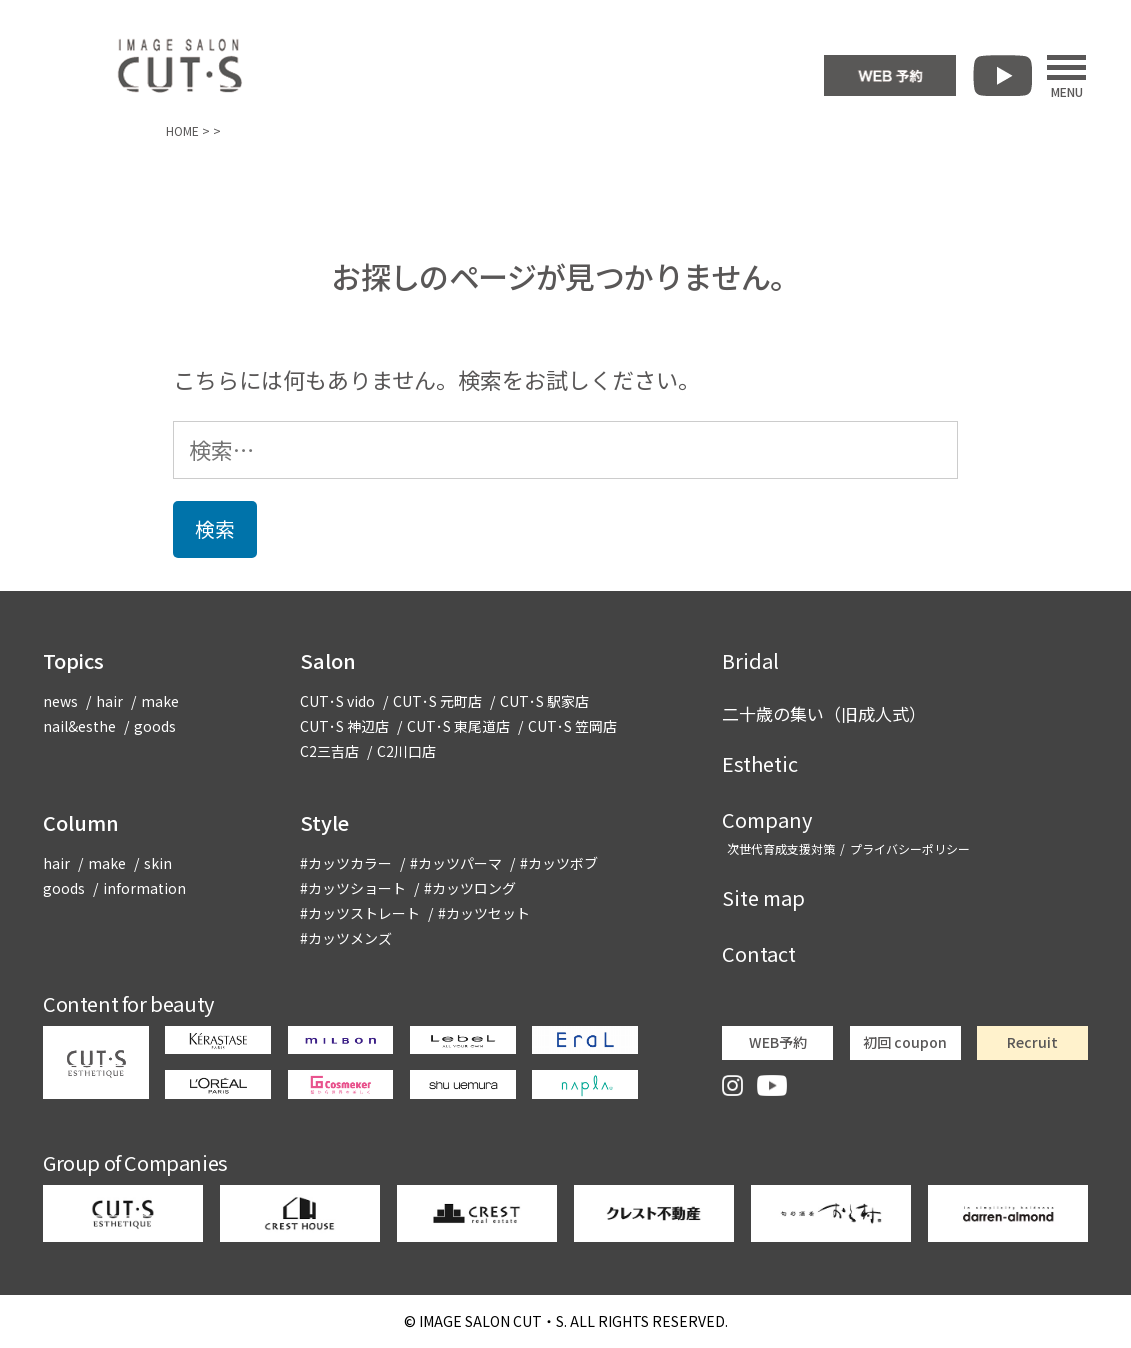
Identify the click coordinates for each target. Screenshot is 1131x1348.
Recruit (1032, 1042)
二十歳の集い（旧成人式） (824, 713)
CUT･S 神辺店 (344, 726)
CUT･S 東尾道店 (458, 726)
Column (81, 822)
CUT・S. (493, 1321)
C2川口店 (406, 751)
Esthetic (760, 763)
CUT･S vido (337, 701)
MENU (1066, 76)
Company (767, 819)
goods (155, 726)
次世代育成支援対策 (781, 848)
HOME (182, 130)
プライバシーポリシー (910, 848)
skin (158, 863)
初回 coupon (905, 1042)
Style (324, 822)
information (144, 888)
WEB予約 (778, 1042)
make (160, 701)
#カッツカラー (346, 863)
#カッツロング (470, 888)
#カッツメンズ (346, 938)
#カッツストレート (360, 913)
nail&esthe (79, 726)
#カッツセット (484, 913)
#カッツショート (353, 888)
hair (109, 701)
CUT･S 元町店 (437, 701)
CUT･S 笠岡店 (572, 726)
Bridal (750, 660)
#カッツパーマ (456, 863)
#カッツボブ (559, 863)
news (60, 701)
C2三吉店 (329, 751)
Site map (763, 897)
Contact (759, 953)
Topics (73, 660)
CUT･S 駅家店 (544, 701)
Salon (328, 660)
